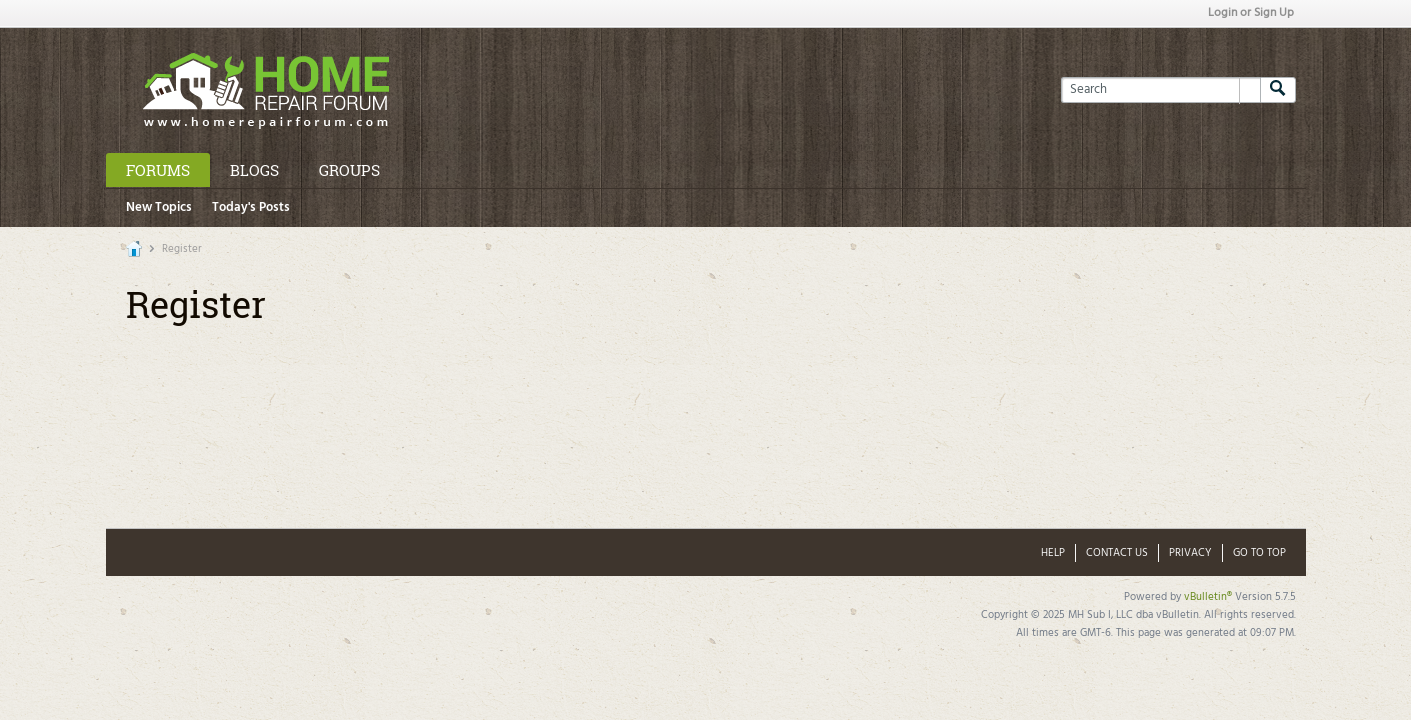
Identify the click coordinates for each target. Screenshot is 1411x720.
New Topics (159, 207)
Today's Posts (251, 207)
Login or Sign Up (1251, 13)
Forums (158, 170)
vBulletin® (1208, 597)
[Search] (1160, 90)
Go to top (1259, 553)
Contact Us (1117, 553)
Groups (349, 170)
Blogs (254, 170)
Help (1053, 553)
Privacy (1190, 553)
